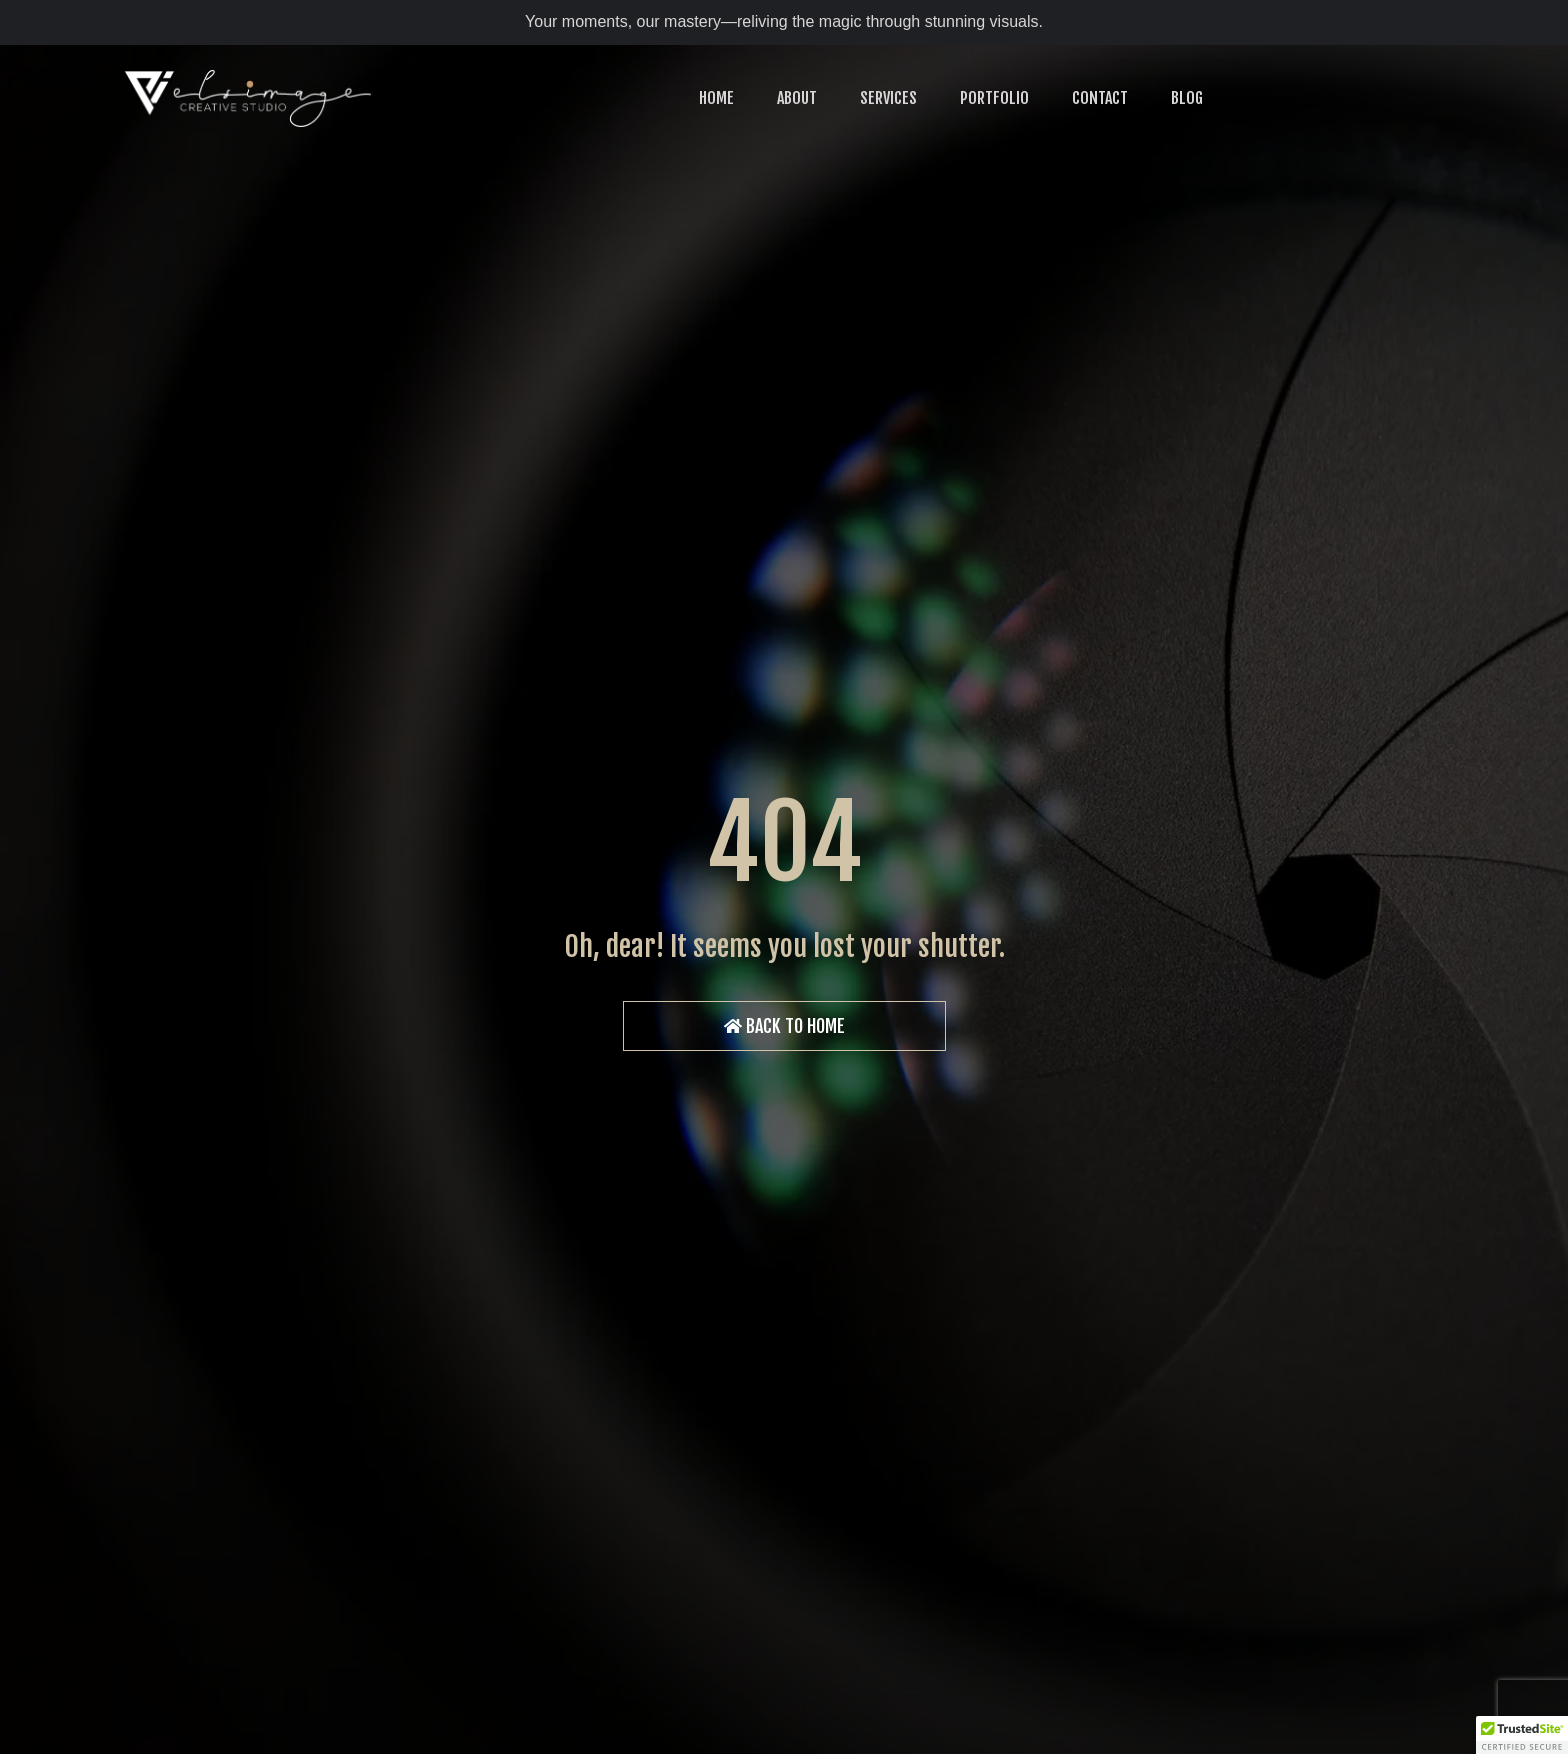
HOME (716, 98)
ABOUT (797, 98)
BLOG (1187, 98)
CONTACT (1100, 98)
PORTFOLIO (994, 98)
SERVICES (888, 98)
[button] (1522, 1735)
